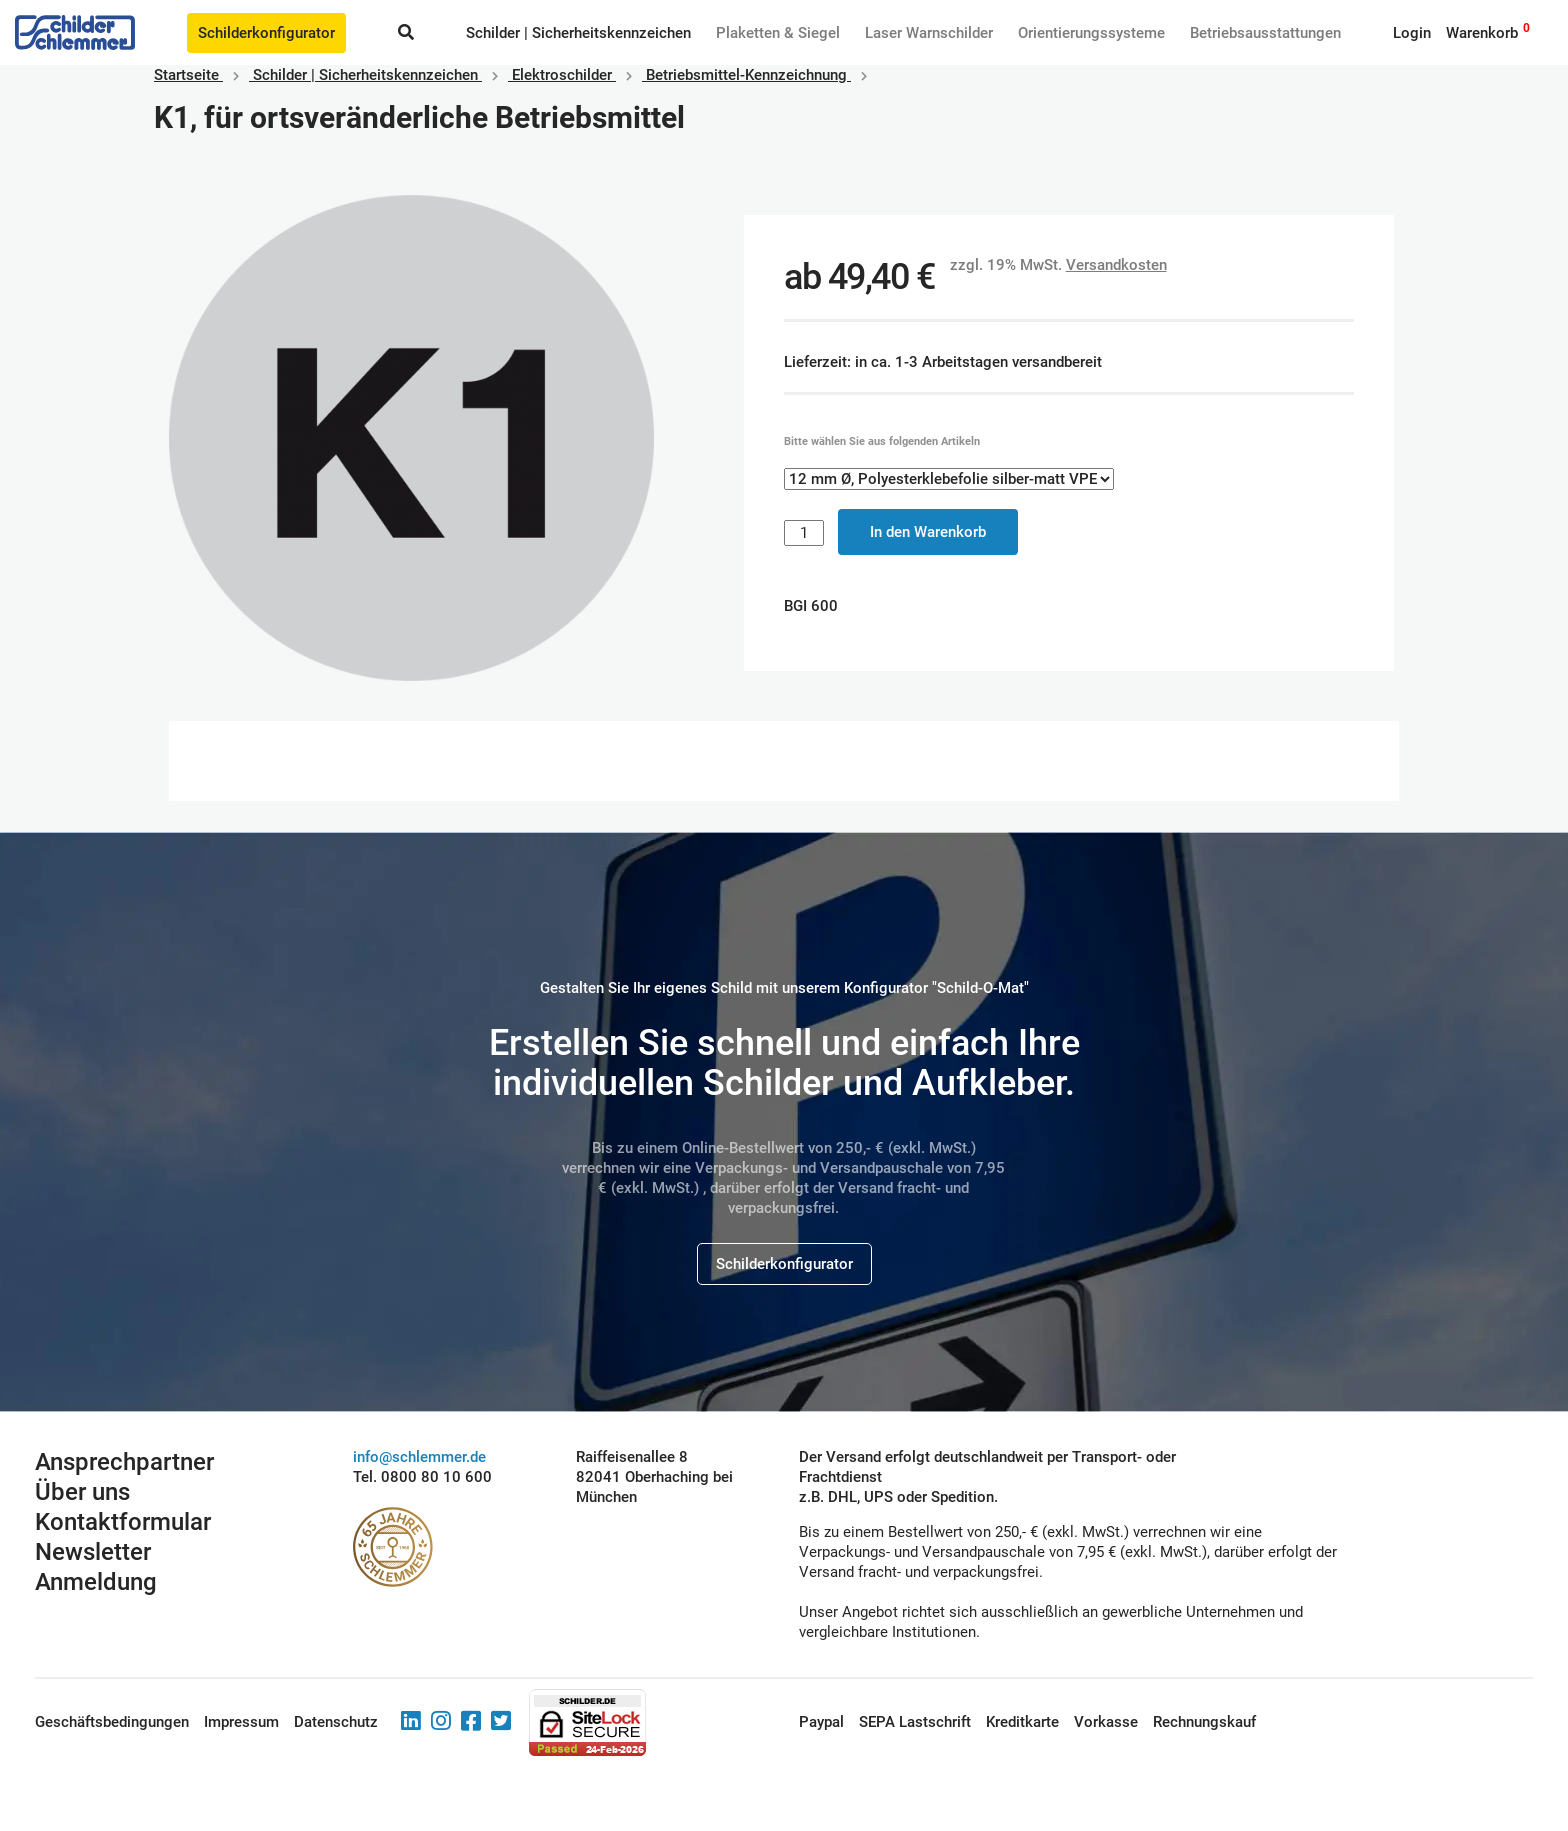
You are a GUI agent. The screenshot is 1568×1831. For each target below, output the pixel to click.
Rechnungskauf (1204, 1722)
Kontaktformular (123, 1522)
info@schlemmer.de (419, 1457)
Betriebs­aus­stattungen (1265, 33)
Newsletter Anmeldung (96, 1567)
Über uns (82, 1492)
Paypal (821, 1722)
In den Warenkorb (928, 532)
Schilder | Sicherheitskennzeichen (578, 33)
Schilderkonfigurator (266, 33)
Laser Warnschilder (929, 33)
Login (1412, 33)
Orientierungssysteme (1091, 33)
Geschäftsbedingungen (112, 1722)
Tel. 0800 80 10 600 (422, 1477)
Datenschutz (336, 1722)
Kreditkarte (1022, 1722)
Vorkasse (1106, 1722)
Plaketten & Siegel (778, 33)
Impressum (241, 1722)
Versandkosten (1116, 265)
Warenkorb (1482, 33)
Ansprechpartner (124, 1462)
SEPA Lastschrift (915, 1722)
